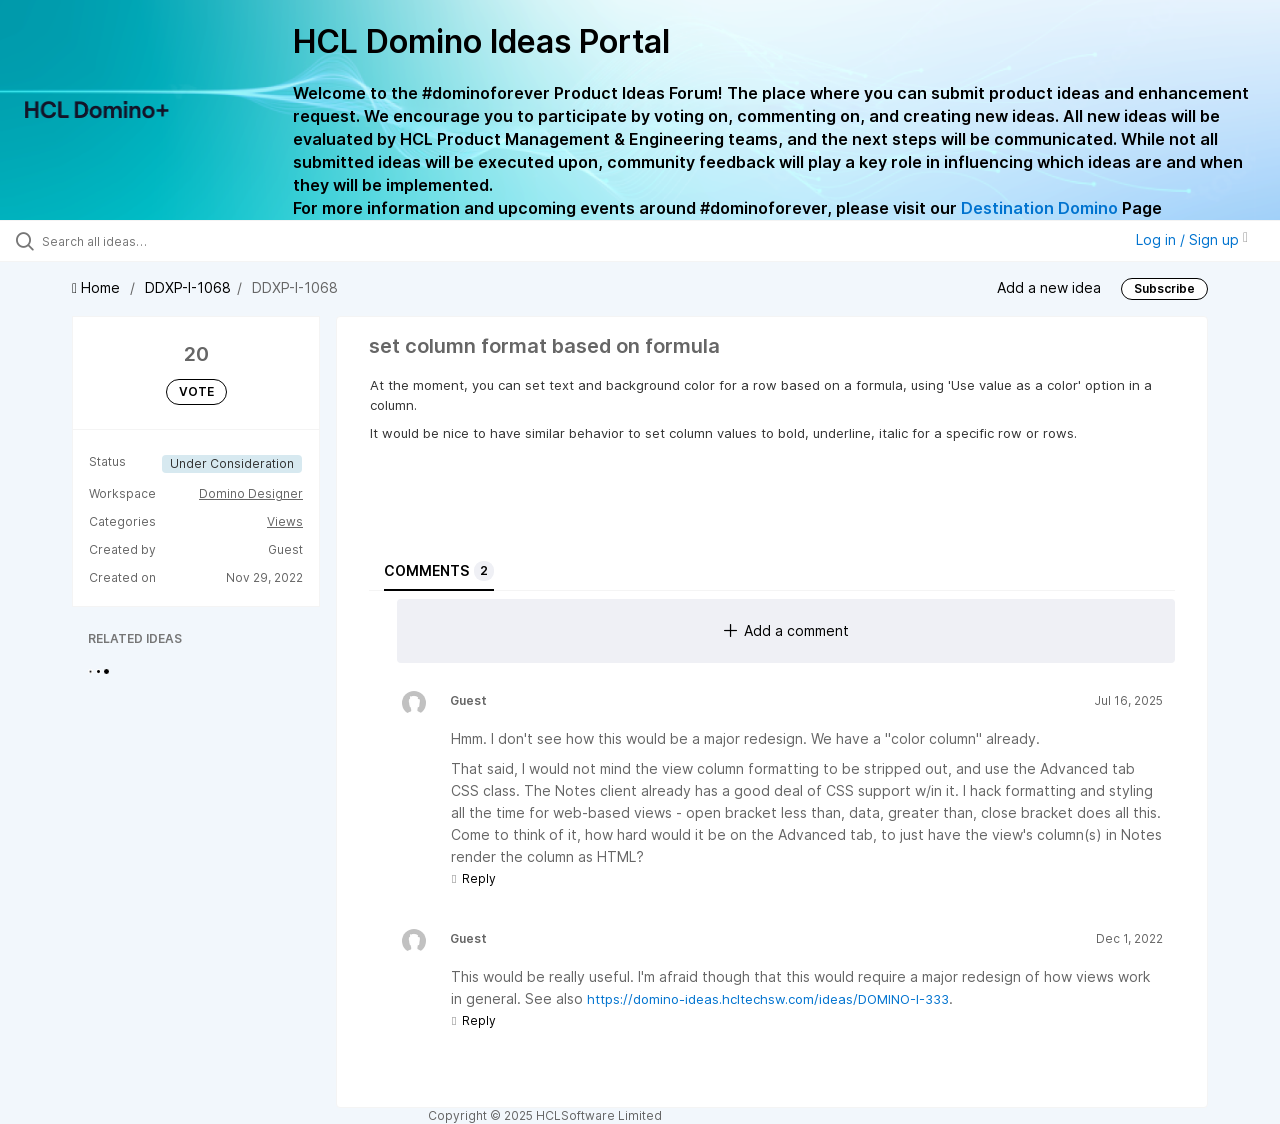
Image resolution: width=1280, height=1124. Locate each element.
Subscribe (1164, 288)
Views (285, 521)
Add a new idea (1049, 286)
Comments (439, 571)
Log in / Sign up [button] (1192, 239)
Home (98, 287)
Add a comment (786, 630)
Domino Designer (251, 493)
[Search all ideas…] (153, 241)
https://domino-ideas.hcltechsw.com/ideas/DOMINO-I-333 (768, 999)
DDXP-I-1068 (188, 287)
